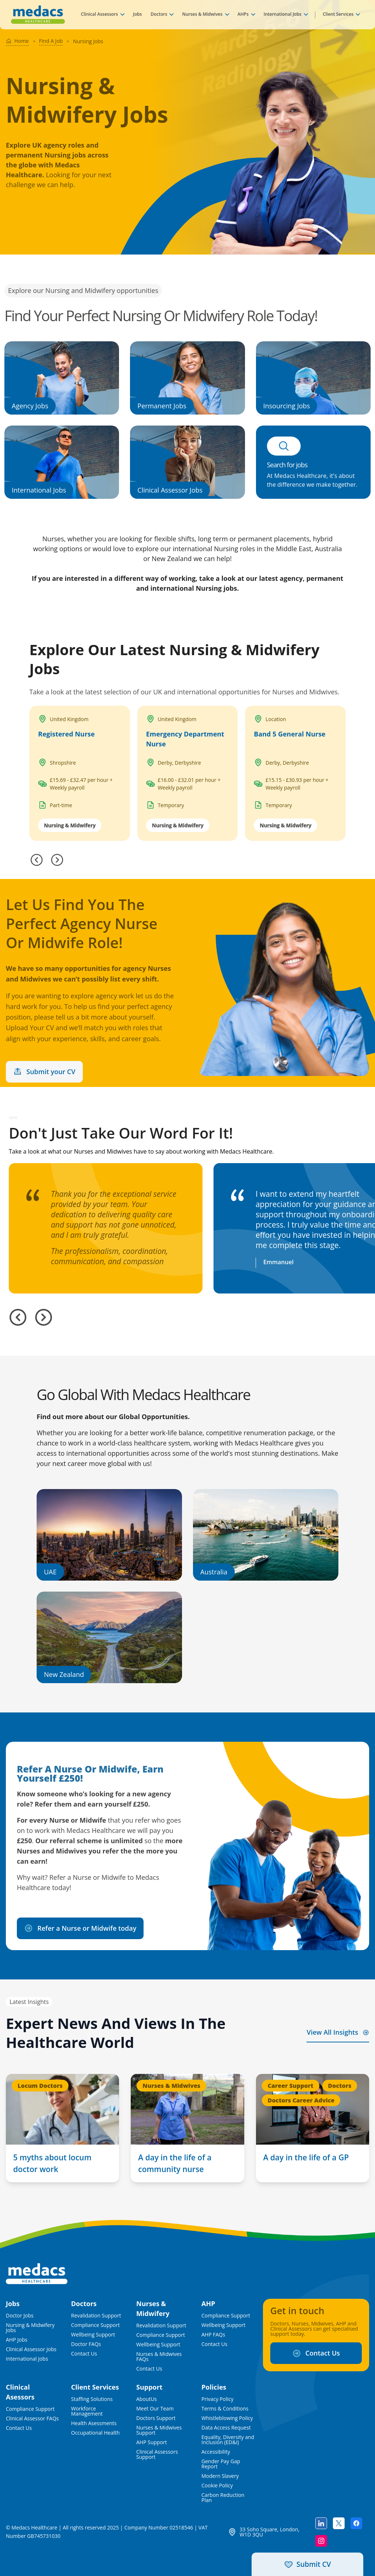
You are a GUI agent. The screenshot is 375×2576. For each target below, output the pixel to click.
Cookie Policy (217, 2485)
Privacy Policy (217, 2399)
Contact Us (84, 2353)
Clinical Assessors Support (157, 2454)
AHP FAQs (213, 2334)
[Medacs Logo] (36, 2273)
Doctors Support (155, 2418)
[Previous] (36, 860)
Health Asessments (94, 2423)
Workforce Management (87, 2411)
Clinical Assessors (99, 14)
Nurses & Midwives (202, 14)
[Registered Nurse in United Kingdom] (79, 773)
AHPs (243, 14)
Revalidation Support (96, 2315)
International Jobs (282, 14)
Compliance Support (95, 2325)
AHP (208, 2303)
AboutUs (146, 2399)
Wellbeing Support (93, 2334)
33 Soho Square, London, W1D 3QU (269, 2532)
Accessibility (215, 2451)
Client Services (338, 14)
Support (149, 2387)
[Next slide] (43, 1317)
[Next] (57, 860)
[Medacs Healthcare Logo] (38, 14)
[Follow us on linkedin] (321, 2523)
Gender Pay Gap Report (220, 2464)
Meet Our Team (155, 2408)
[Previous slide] (18, 1317)
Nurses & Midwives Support (159, 2430)
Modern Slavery (220, 2476)
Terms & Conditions (225, 2408)
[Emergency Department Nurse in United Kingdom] (187, 773)
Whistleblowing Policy (227, 2418)
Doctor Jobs (19, 2315)
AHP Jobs (16, 2339)
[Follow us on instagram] (321, 2541)
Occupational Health (95, 2432)
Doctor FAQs (86, 2344)
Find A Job (51, 41)
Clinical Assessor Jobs (31, 2349)
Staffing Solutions (92, 2399)
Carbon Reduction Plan (222, 2498)
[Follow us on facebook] (356, 2523)
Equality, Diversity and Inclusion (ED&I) (227, 2440)
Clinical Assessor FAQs (32, 2418)
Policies (213, 2387)
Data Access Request (226, 2427)
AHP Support (151, 2442)
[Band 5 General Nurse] (295, 773)
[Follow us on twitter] (339, 2523)
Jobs (137, 14)
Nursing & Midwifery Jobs (30, 2328)
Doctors (159, 14)
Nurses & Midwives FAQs (159, 2357)
